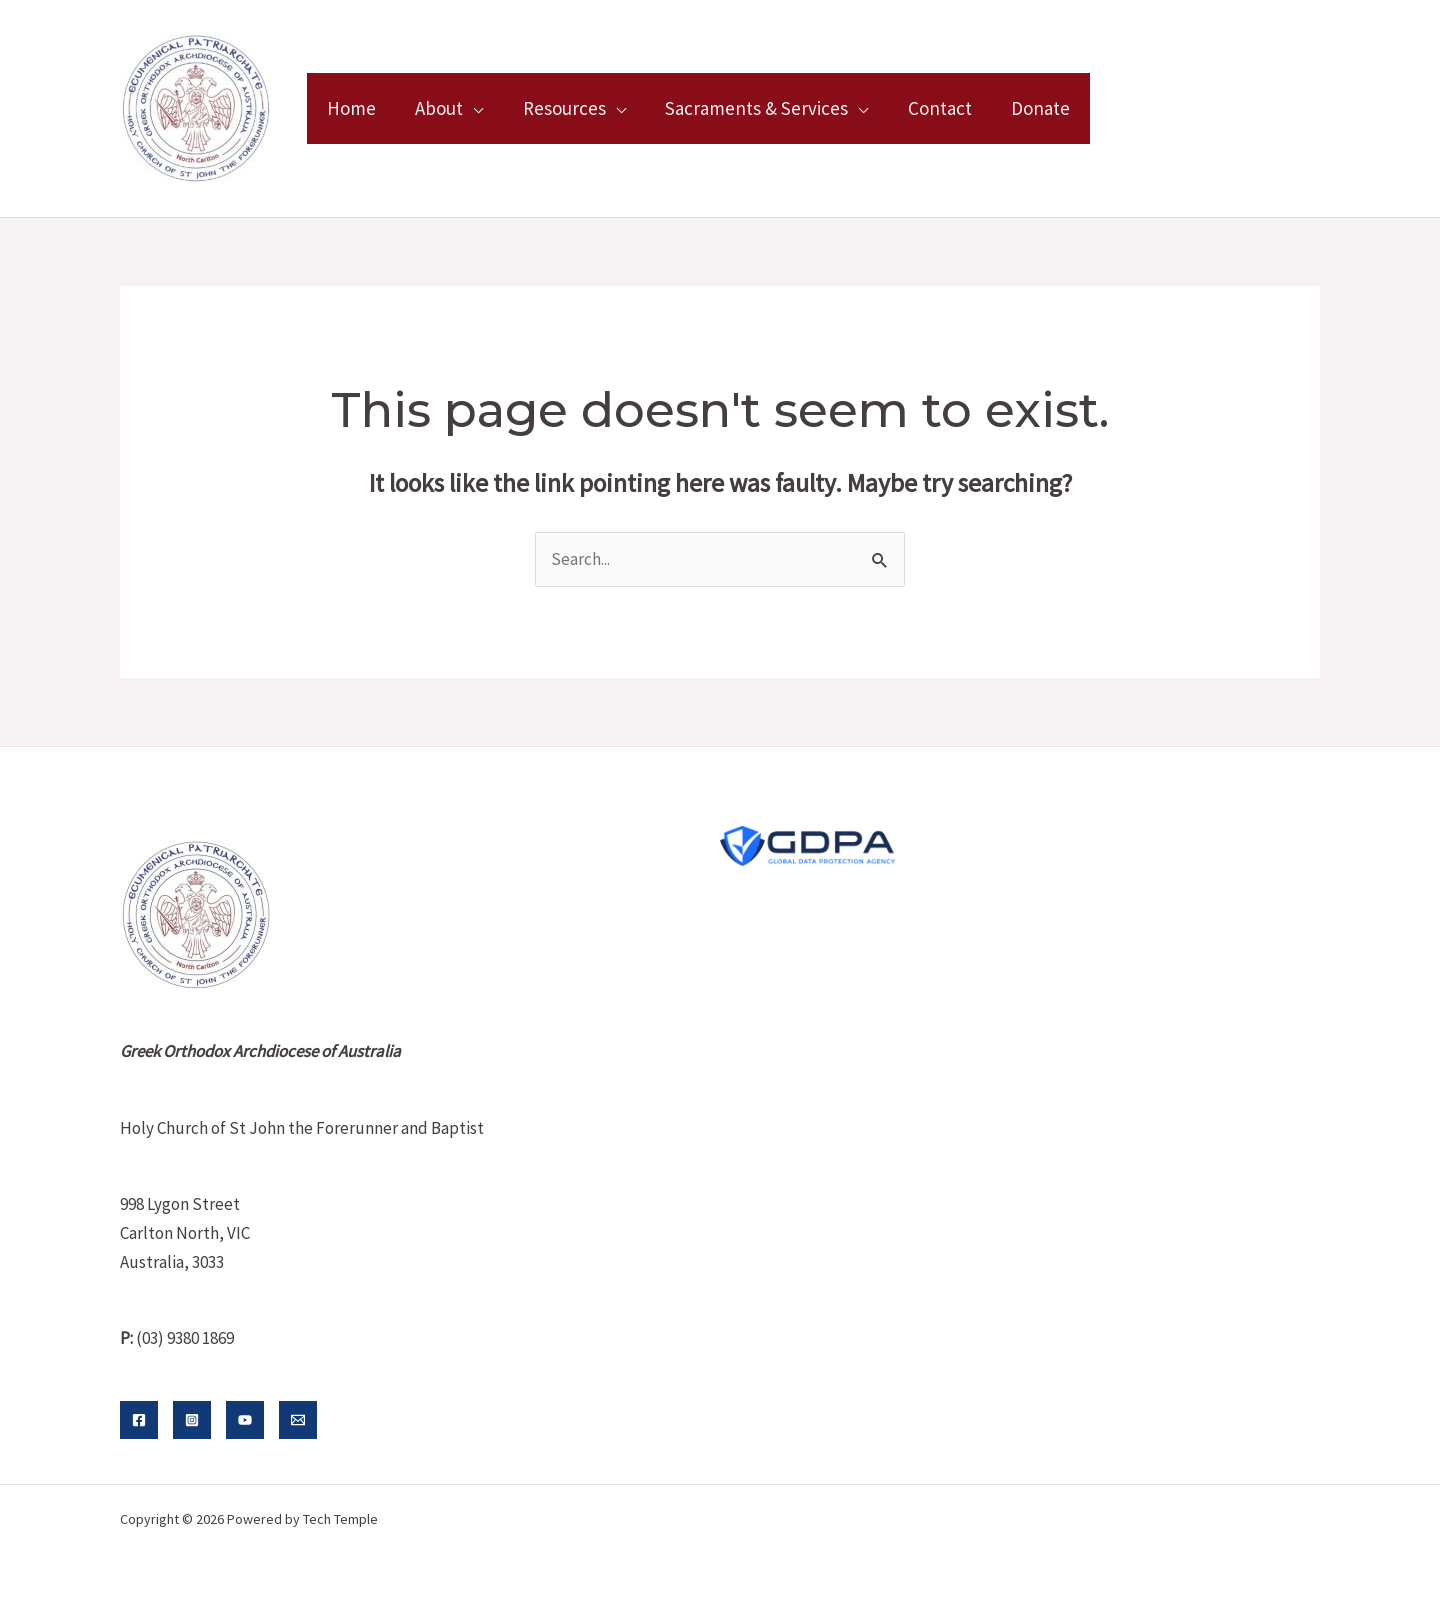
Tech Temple (340, 1519)
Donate (1032, 108)
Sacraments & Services (751, 108)
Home (350, 108)
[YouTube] (245, 1420)
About (437, 108)
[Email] (298, 1420)
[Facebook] (139, 1420)
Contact (933, 108)
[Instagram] (192, 1420)
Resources (560, 108)
